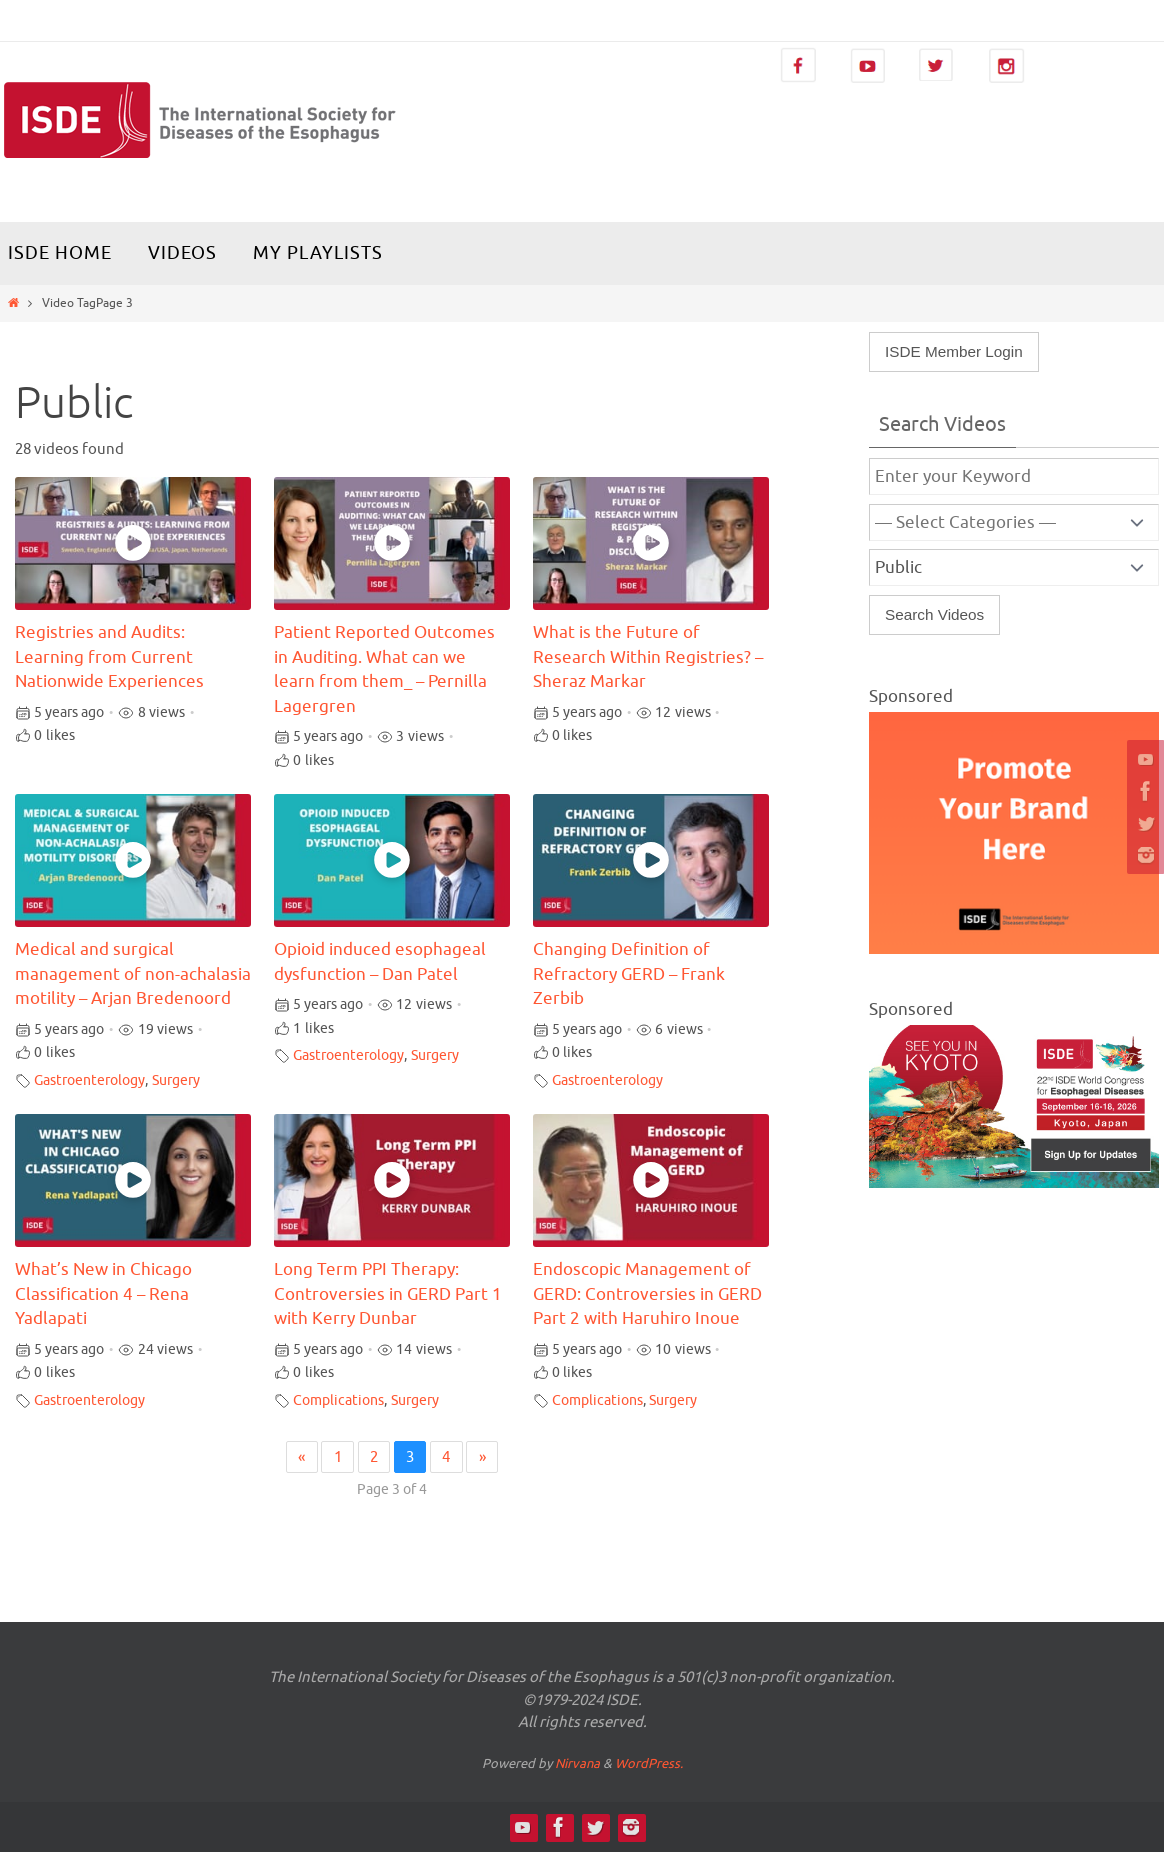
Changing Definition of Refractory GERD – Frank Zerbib (629, 974)
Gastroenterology (89, 1080)
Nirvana (577, 1763)
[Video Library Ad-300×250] (1014, 949)
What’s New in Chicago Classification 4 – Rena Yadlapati (103, 1294)
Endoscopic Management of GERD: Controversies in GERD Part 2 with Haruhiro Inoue (647, 1294)
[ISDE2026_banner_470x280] (1014, 1183)
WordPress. (649, 1763)
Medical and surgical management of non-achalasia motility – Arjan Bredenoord (133, 974)
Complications (338, 1400)
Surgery (176, 1080)
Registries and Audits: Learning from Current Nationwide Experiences (109, 657)
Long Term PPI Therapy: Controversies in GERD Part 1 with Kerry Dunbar (388, 1294)
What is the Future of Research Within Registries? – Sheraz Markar (648, 657)
